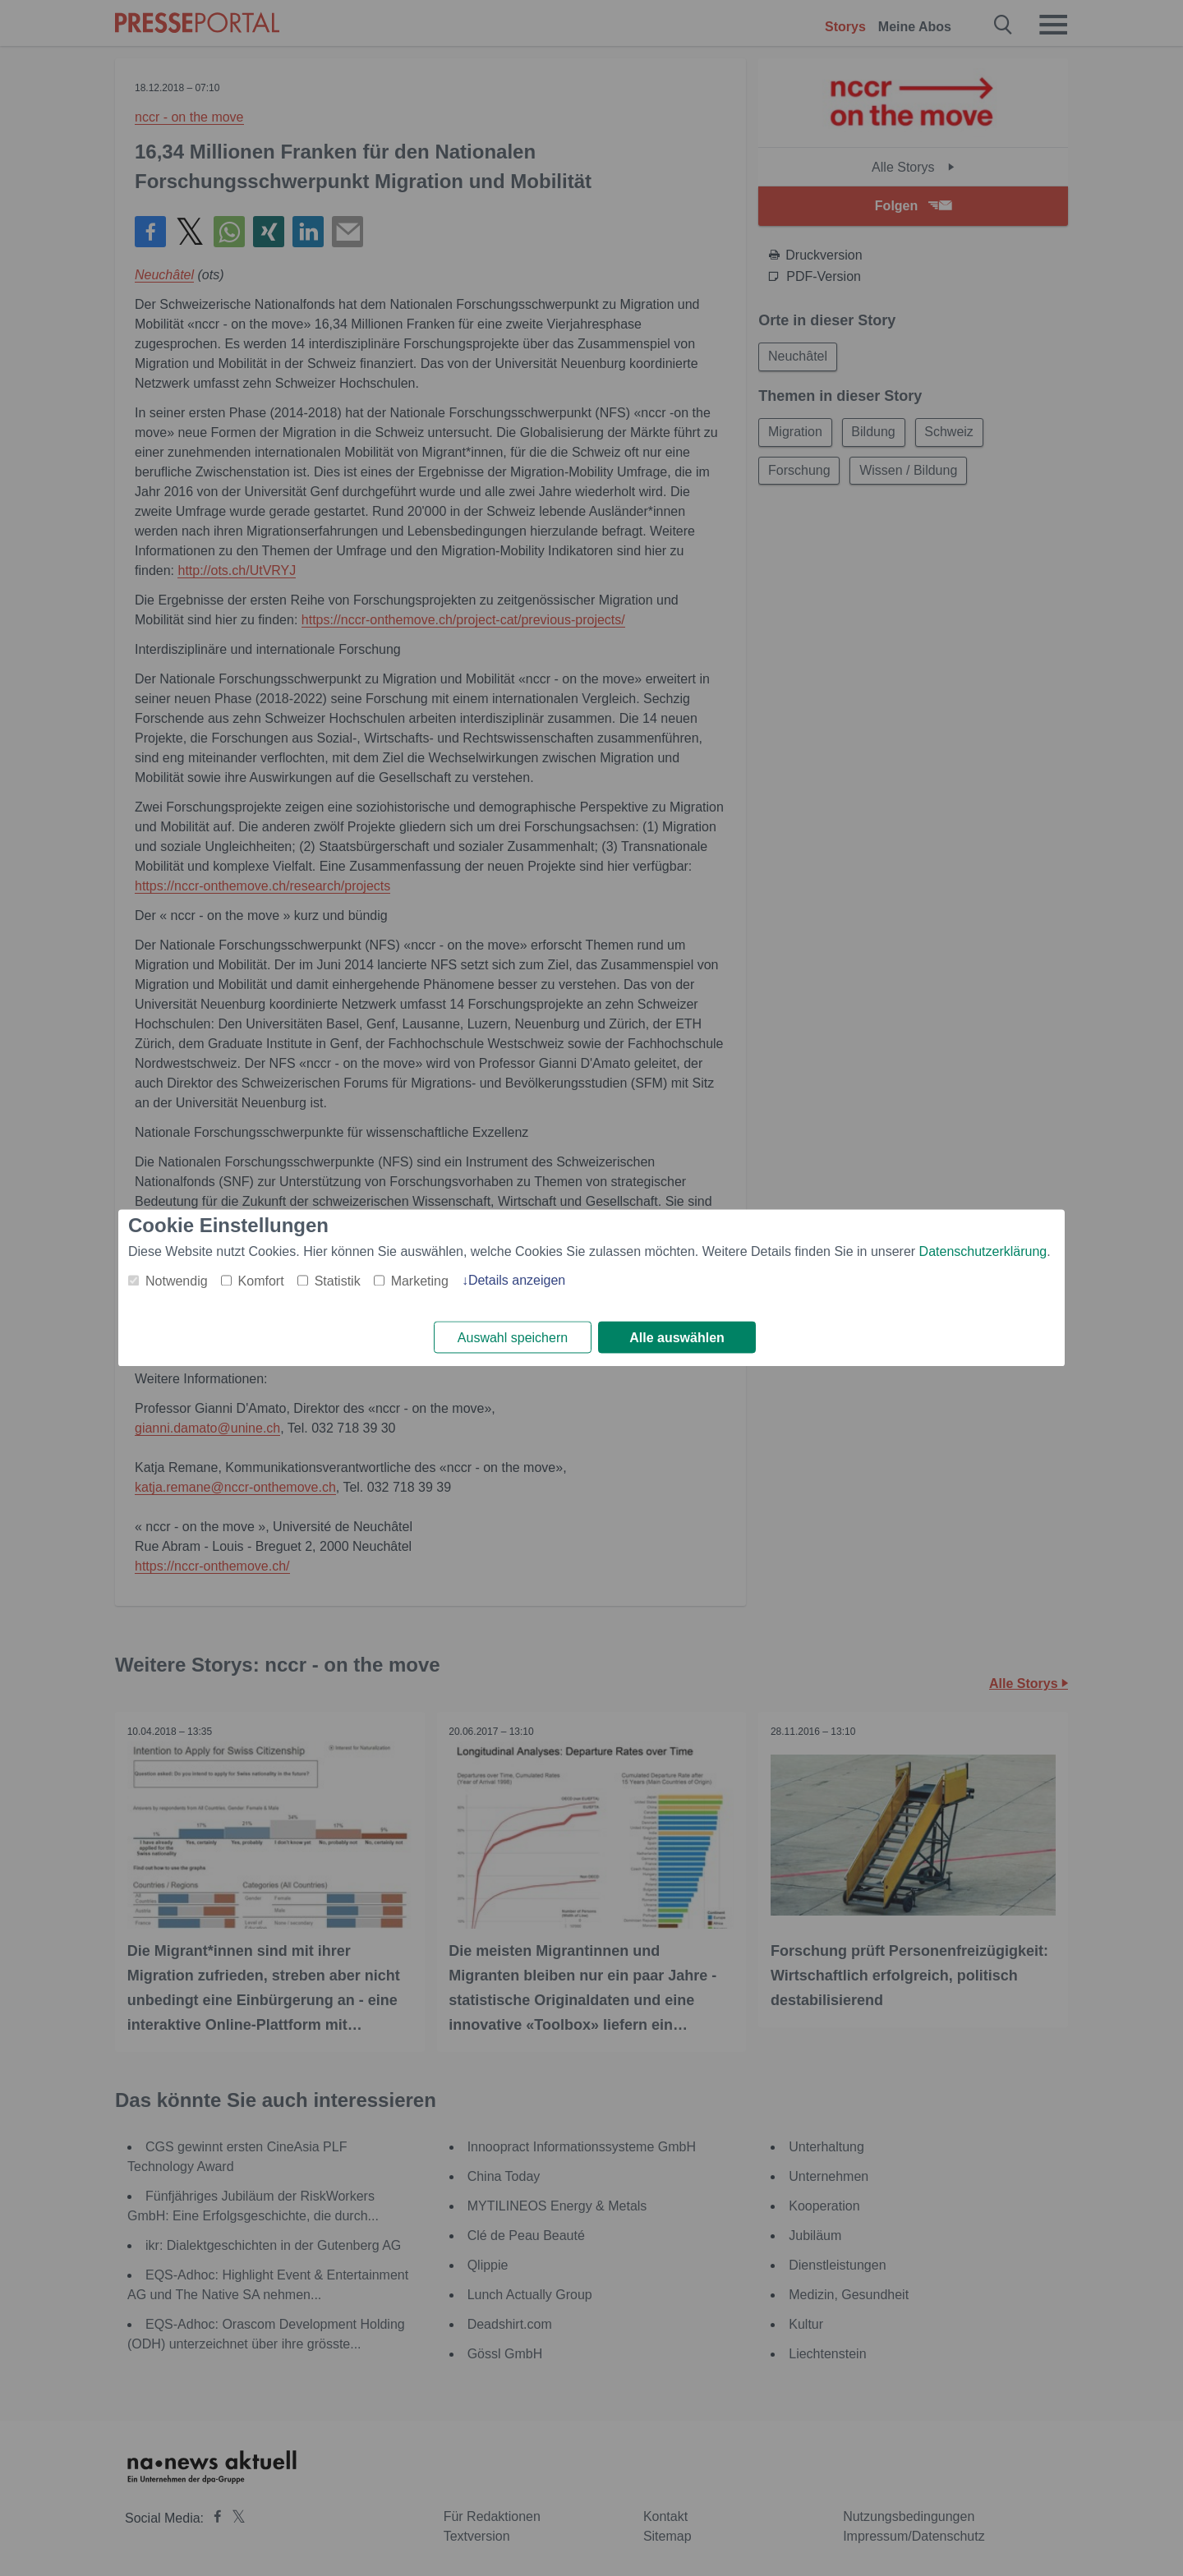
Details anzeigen (516, 1280)
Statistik (338, 1281)
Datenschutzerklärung (983, 1251)
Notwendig (176, 1281)
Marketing (420, 1281)
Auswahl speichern (513, 1338)
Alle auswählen (677, 1338)
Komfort (261, 1281)
